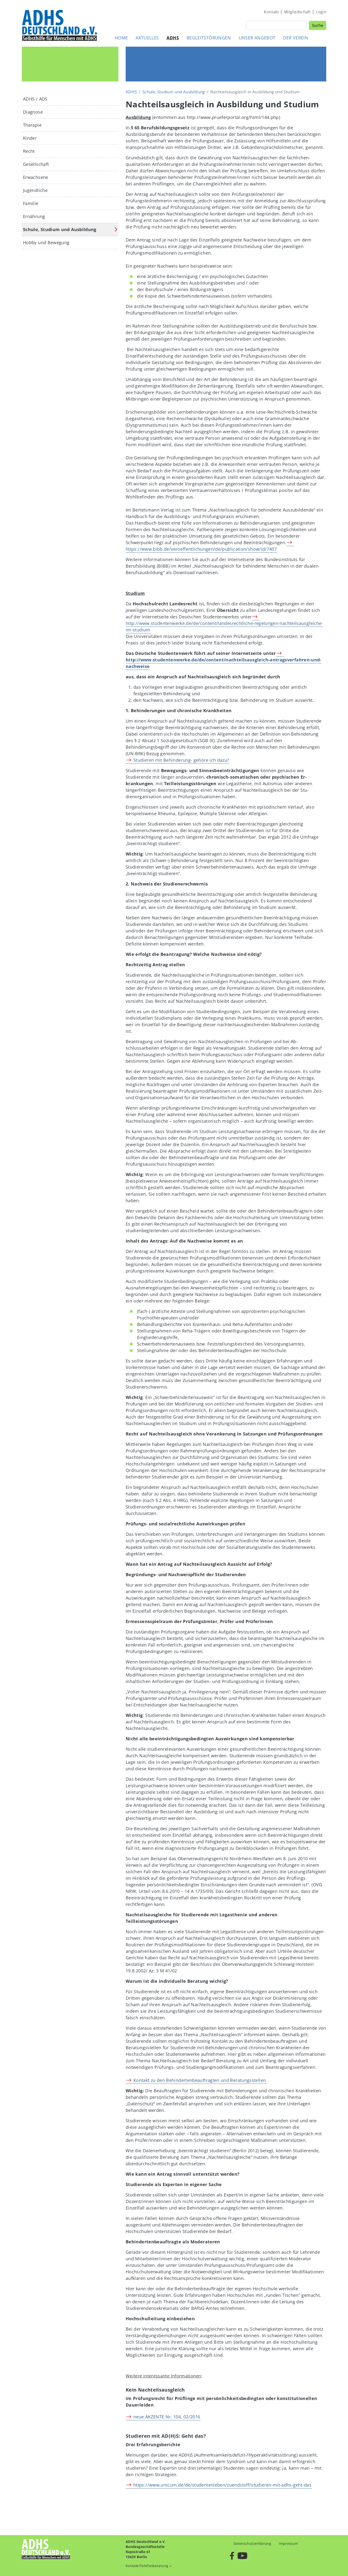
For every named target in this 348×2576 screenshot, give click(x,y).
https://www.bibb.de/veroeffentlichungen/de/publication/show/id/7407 (201, 549)
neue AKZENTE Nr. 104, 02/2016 (166, 2417)
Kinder (30, 138)
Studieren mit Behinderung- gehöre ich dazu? (181, 760)
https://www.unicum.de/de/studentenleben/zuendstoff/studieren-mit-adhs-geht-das (222, 2485)
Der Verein (295, 38)
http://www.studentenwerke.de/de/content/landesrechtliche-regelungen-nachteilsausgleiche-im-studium (224, 626)
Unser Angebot (257, 38)
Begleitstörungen (209, 38)
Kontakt (271, 12)
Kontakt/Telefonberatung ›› (148, 2565)
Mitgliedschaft (297, 12)
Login (321, 12)
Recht (29, 151)
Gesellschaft (36, 164)
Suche (317, 25)
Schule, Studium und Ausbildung (173, 92)
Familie (30, 203)
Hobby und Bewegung (46, 242)
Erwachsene (35, 177)
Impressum (288, 2543)
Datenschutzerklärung (252, 2543)
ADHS (173, 38)
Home (121, 38)
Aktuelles (147, 38)
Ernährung (34, 216)
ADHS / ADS (35, 99)
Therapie (32, 125)
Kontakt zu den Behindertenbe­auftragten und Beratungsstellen (199, 2080)
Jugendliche (35, 190)
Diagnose (33, 112)
